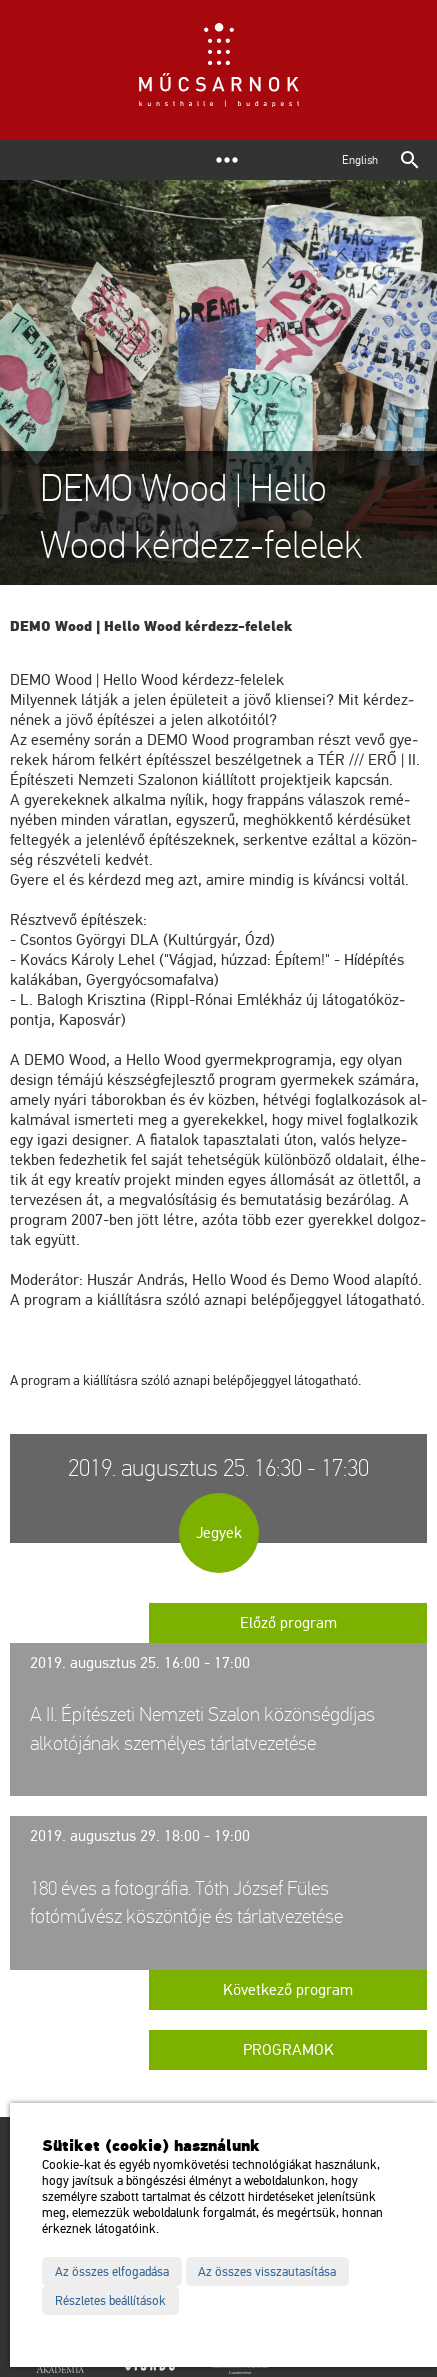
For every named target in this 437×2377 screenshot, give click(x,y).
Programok (288, 2050)
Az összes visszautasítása (267, 2272)
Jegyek (219, 1533)
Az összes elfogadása (112, 2272)
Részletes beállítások (110, 2301)
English (360, 160)
